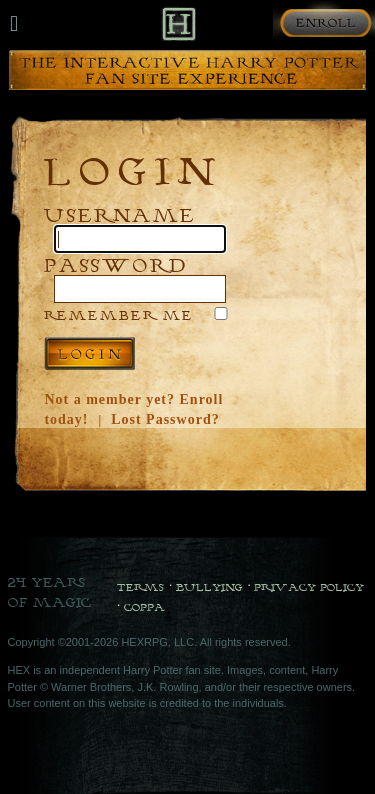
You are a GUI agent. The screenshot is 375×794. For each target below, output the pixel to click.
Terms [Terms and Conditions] (140, 587)
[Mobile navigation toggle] (14, 24)
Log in (89, 353)
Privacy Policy (309, 587)
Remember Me (119, 315)
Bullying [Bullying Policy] (209, 587)
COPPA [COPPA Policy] (144, 607)
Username (120, 214)
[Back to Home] (178, 23)
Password (116, 264)
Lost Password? (165, 419)
